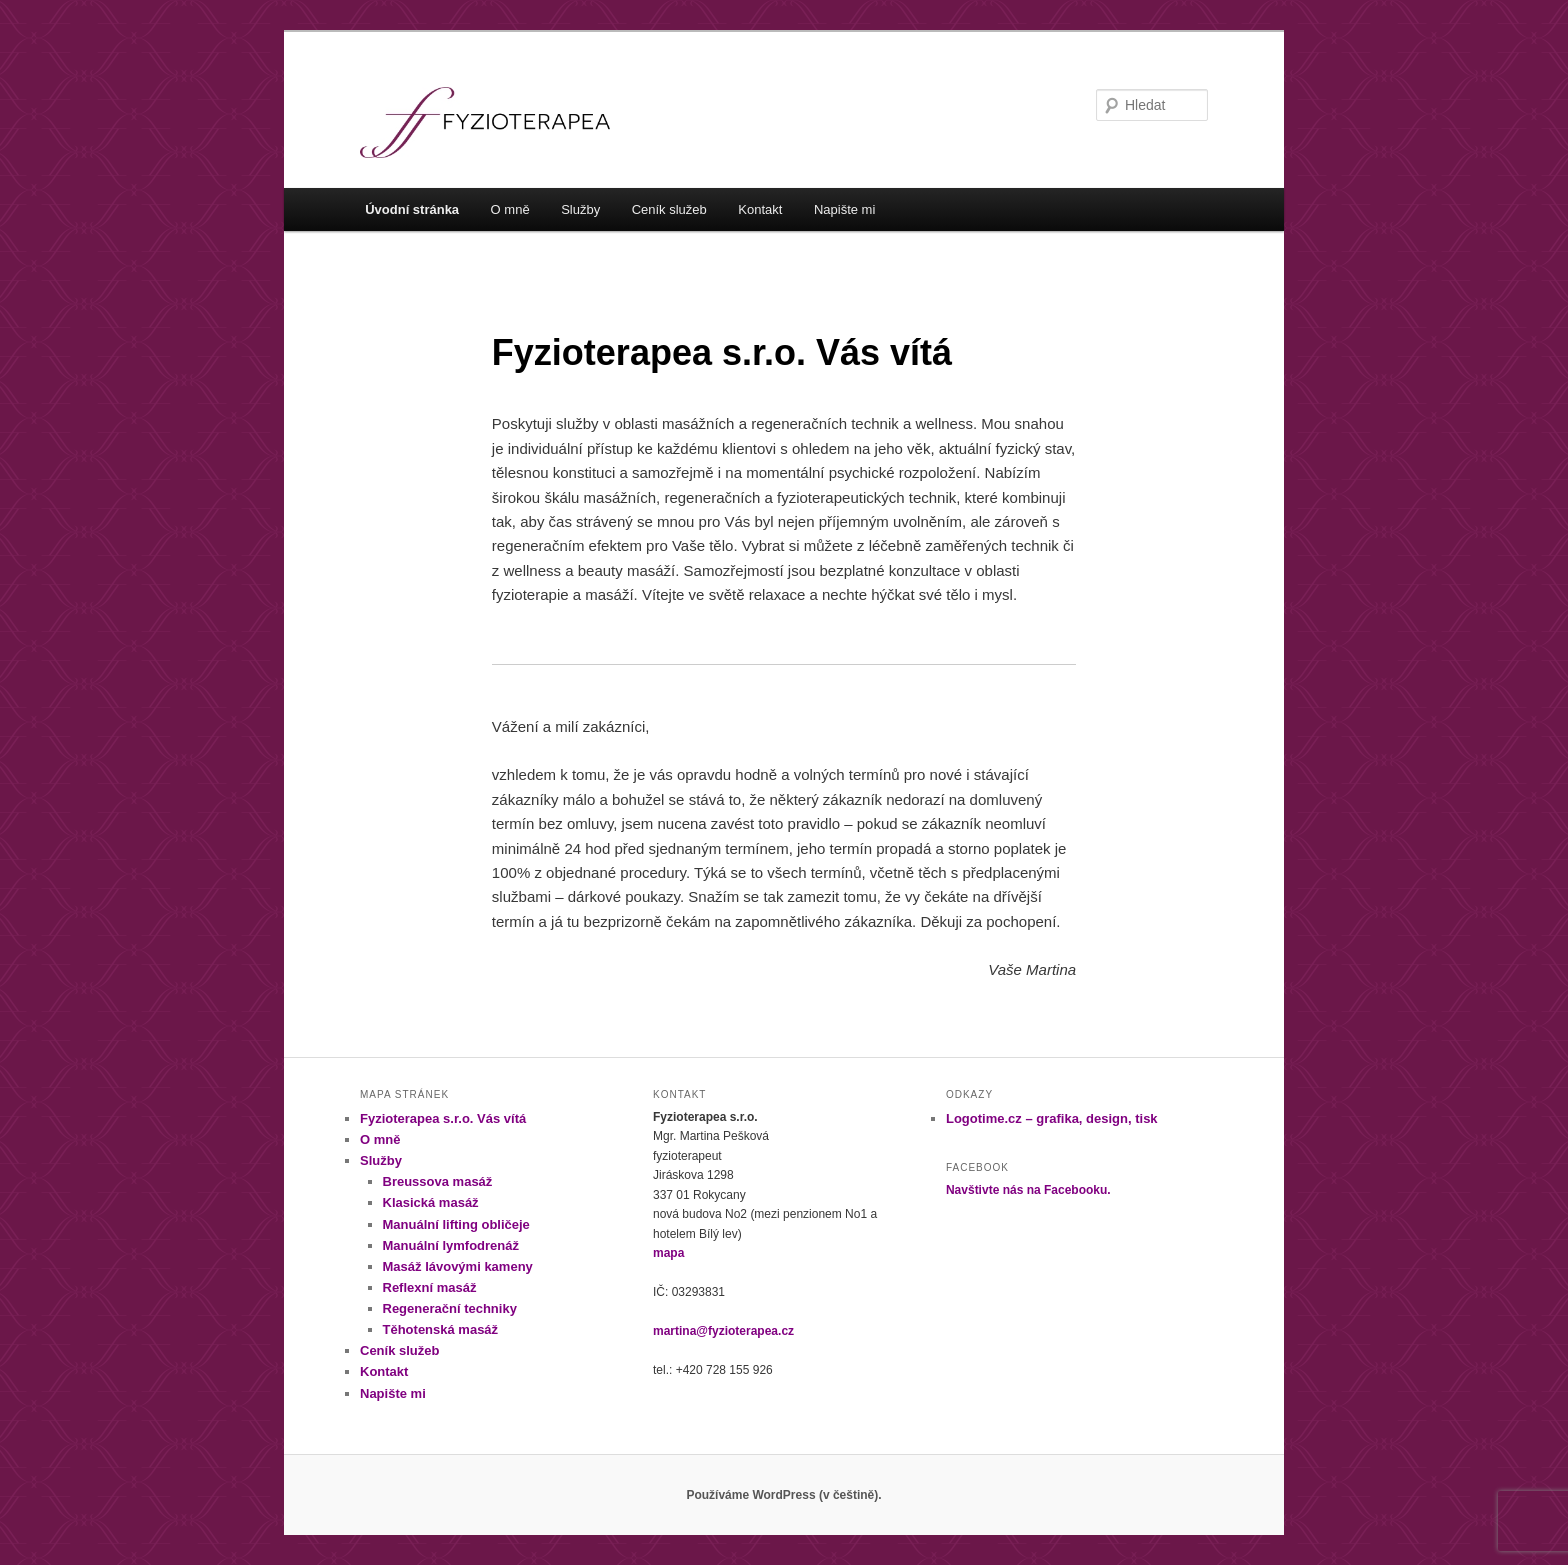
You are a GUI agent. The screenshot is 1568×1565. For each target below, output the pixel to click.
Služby (580, 209)
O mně (510, 209)
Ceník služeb (669, 209)
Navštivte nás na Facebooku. (1028, 1190)
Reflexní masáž (430, 1287)
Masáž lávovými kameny (458, 1266)
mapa (668, 1253)
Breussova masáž (438, 1181)
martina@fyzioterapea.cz (723, 1331)
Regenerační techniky (450, 1308)
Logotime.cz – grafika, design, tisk (1052, 1118)
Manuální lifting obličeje (456, 1224)
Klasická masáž (431, 1202)
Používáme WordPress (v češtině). (783, 1495)
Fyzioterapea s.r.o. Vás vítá (443, 1118)
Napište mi (844, 209)
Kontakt (760, 209)
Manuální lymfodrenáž (451, 1245)
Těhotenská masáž (441, 1329)
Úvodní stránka (412, 209)
